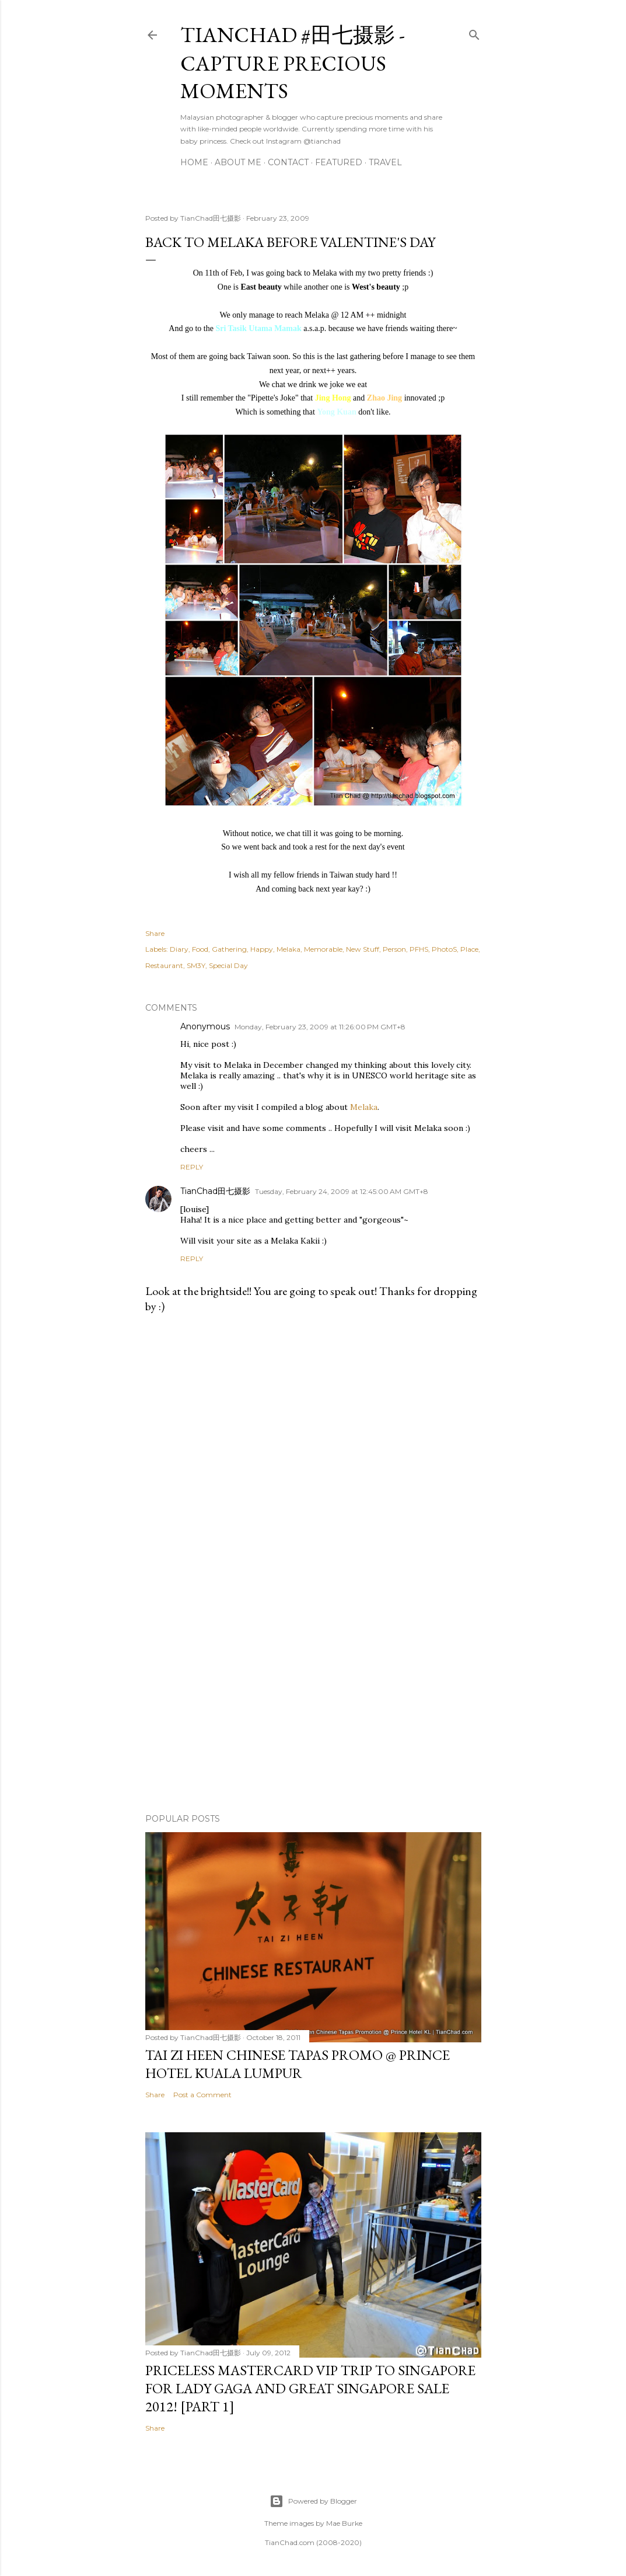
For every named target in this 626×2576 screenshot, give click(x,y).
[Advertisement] (313, 1702)
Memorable (323, 949)
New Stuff (362, 949)
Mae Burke (344, 2523)
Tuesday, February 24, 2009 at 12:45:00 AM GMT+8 (341, 1191)
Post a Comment (202, 2094)
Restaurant (164, 965)
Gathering (229, 949)
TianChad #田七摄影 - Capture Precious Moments (292, 63)
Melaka (288, 949)
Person (394, 949)
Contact (288, 162)
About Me (238, 162)
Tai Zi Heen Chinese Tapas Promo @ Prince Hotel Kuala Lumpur (297, 2064)
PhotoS (444, 949)
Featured (338, 162)
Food (200, 949)
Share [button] (155, 933)
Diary (179, 949)
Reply (191, 1166)
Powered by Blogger (313, 2501)
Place (469, 949)
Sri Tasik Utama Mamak (258, 328)
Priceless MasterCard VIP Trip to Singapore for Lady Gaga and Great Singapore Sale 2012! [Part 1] (310, 2388)
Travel (385, 162)
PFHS (419, 949)
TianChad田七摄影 (215, 1191)
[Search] (474, 32)
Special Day (228, 965)
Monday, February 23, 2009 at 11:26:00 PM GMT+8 (320, 1026)
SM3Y (196, 965)
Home (194, 162)
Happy (261, 949)
